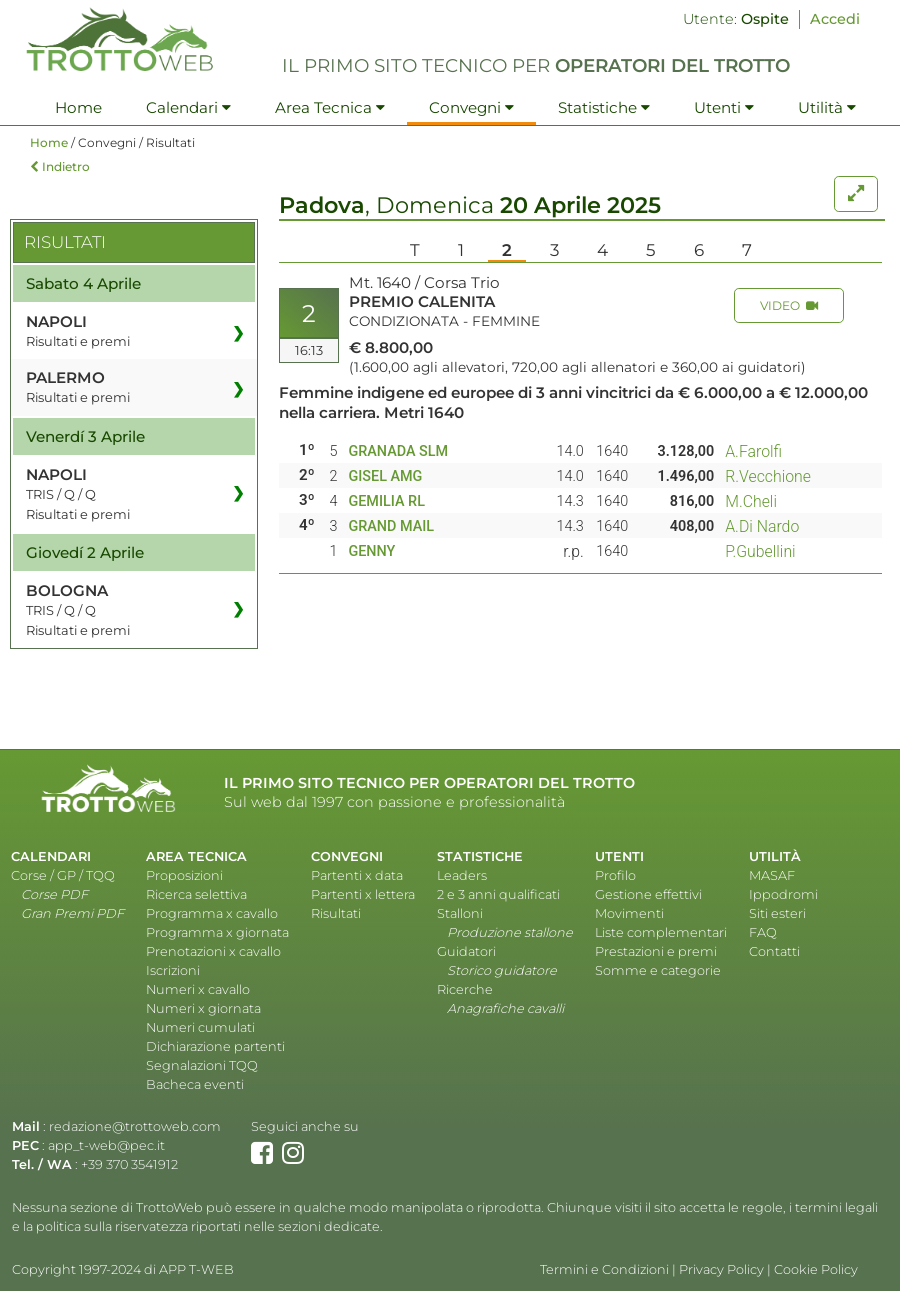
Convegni (471, 107)
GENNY (371, 551)
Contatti (774, 951)
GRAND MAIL (391, 526)
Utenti (724, 107)
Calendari (188, 107)
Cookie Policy (816, 1269)
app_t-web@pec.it (106, 1145)
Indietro (60, 166)
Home (78, 107)
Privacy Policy (721, 1269)
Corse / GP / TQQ (63, 875)
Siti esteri (777, 913)
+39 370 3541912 (129, 1164)
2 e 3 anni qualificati (498, 894)
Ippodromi (783, 894)
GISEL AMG (385, 476)
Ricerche (465, 989)
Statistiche (604, 107)
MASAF (772, 875)
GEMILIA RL (386, 501)
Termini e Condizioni (604, 1269)
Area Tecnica (330, 107)
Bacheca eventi (195, 1084)
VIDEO (789, 305)
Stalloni (460, 913)
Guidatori (466, 951)
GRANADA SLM (398, 451)
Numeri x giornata (203, 1008)
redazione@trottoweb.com (135, 1126)
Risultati (336, 913)
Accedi (835, 19)
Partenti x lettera (363, 894)
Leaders (462, 875)
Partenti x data (357, 875)
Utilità (827, 107)
